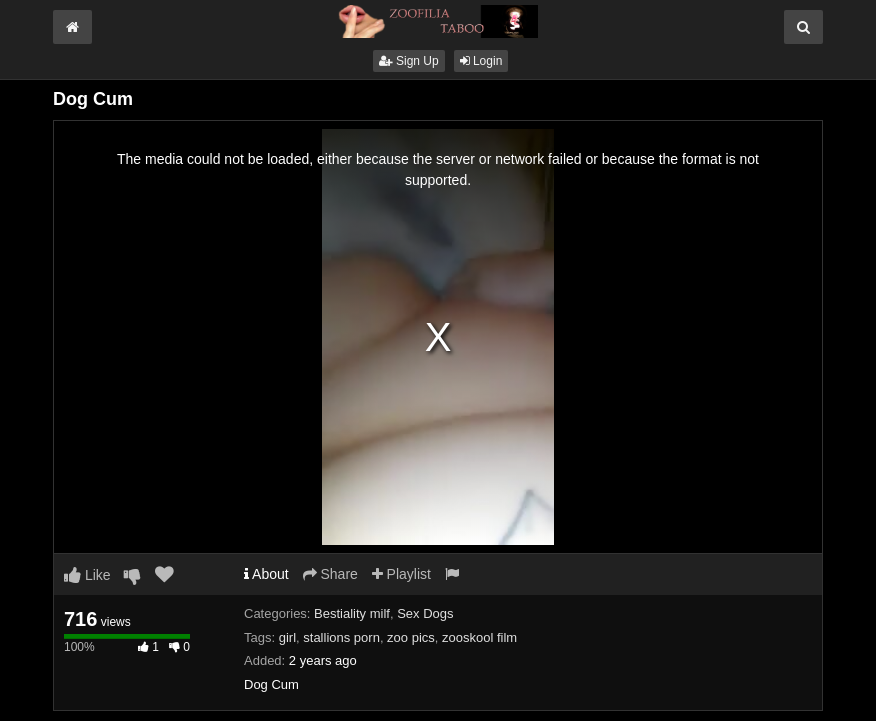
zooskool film (479, 637)
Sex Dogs (425, 613)
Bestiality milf (352, 613)
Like (87, 575)
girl (287, 637)
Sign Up (409, 61)
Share (330, 574)
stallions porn (341, 637)
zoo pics (411, 637)
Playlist (401, 574)
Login (481, 61)
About (266, 574)
